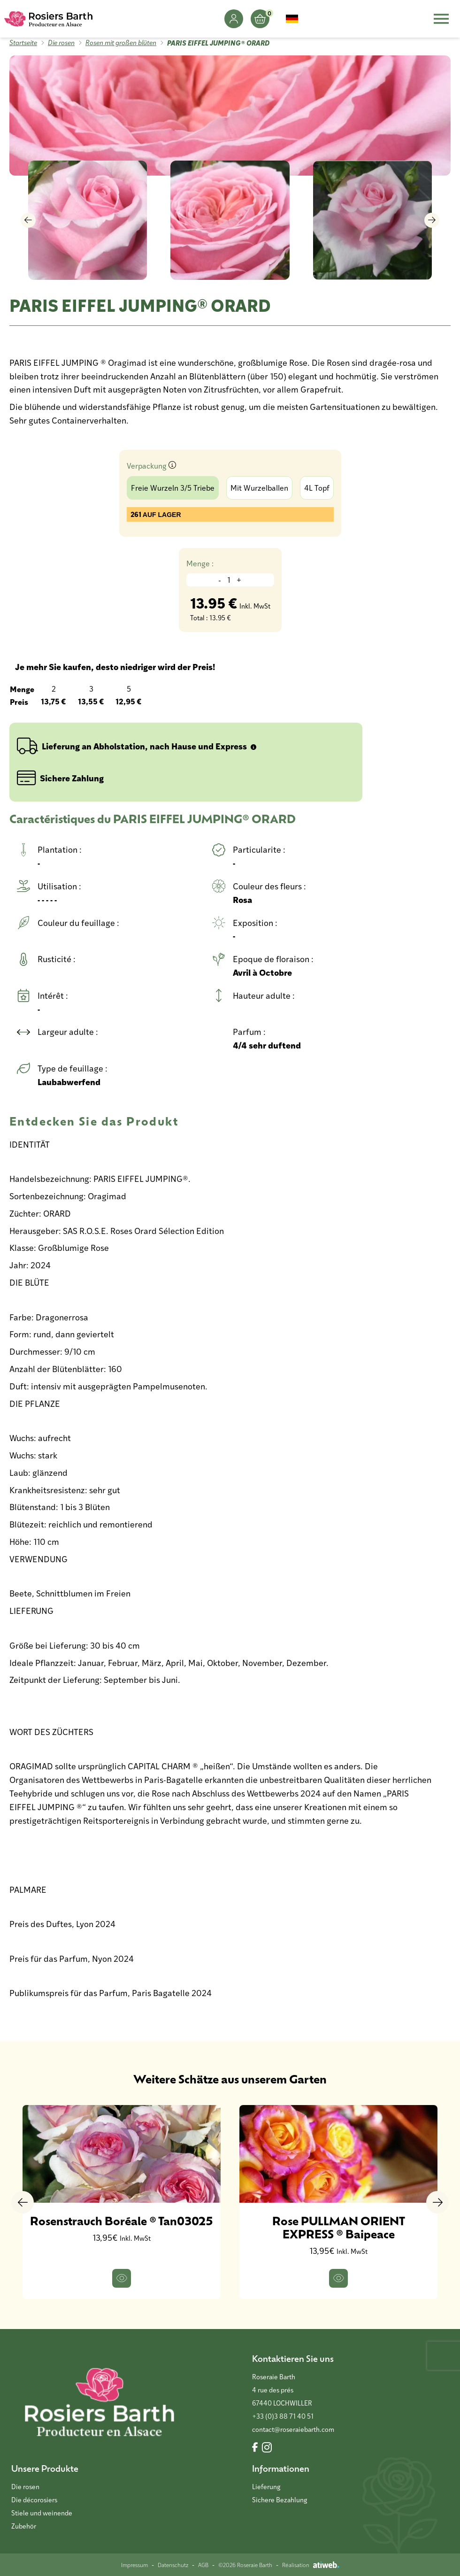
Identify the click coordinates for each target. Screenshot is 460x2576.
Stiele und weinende (41, 2512)
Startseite (23, 42)
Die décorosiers (34, 2499)
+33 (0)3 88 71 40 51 (283, 2416)
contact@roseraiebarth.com (293, 2429)
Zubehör (23, 2526)
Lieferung (266, 2486)
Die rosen (61, 42)
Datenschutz (173, 2564)
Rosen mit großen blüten (120, 42)
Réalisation (310, 2564)
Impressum (134, 2564)
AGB (203, 2564)
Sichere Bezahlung (279, 2499)
